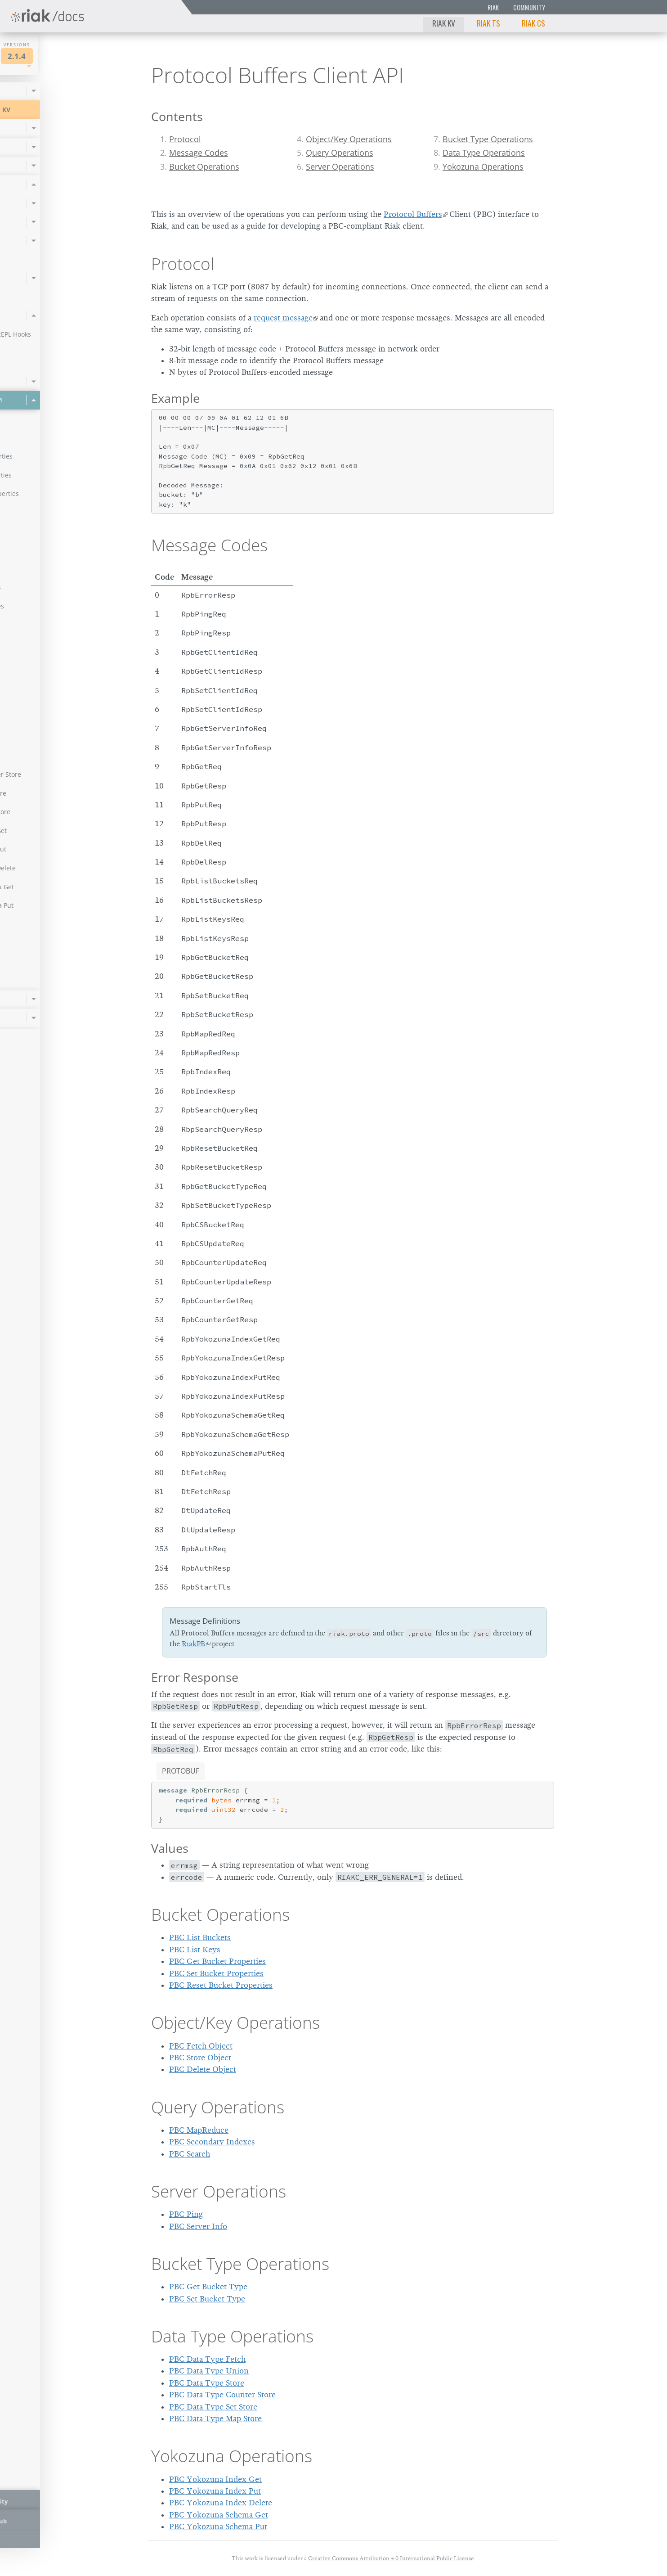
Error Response (194, 1677)
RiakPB (193, 1644)
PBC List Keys (194, 1949)
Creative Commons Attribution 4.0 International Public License (391, 2558)
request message (283, 317)
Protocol (185, 139)
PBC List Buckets (200, 1937)
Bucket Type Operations (488, 139)
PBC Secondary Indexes (212, 2141)
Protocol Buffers (413, 214)
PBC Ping (186, 2214)
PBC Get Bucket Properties (217, 1961)
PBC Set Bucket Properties (216, 1973)
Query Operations (339, 152)
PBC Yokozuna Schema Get (218, 2514)
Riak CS (533, 23)
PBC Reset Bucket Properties (221, 1985)
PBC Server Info (198, 2226)
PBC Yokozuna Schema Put (218, 2526)
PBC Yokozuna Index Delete (220, 2502)
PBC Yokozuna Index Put (215, 2490)
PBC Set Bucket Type (207, 2298)
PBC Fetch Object (201, 2045)
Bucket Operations (204, 166)
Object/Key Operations (349, 139)
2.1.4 (92, 56)
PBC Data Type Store (206, 2382)
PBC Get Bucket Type (208, 2286)
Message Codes (198, 152)
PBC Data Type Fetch (207, 2359)
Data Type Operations (484, 152)
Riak (493, 7)
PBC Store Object (200, 2057)
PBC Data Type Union (209, 2370)
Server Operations (340, 166)
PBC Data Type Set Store (213, 2406)
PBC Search (189, 2153)
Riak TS (488, 23)
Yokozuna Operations (483, 166)
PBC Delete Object (202, 2069)
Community (529, 7)
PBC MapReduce (198, 2130)
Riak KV (443, 23)
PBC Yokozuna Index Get (215, 2479)
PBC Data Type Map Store (215, 2418)
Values (169, 1848)
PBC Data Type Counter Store (222, 2394)
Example (175, 398)
